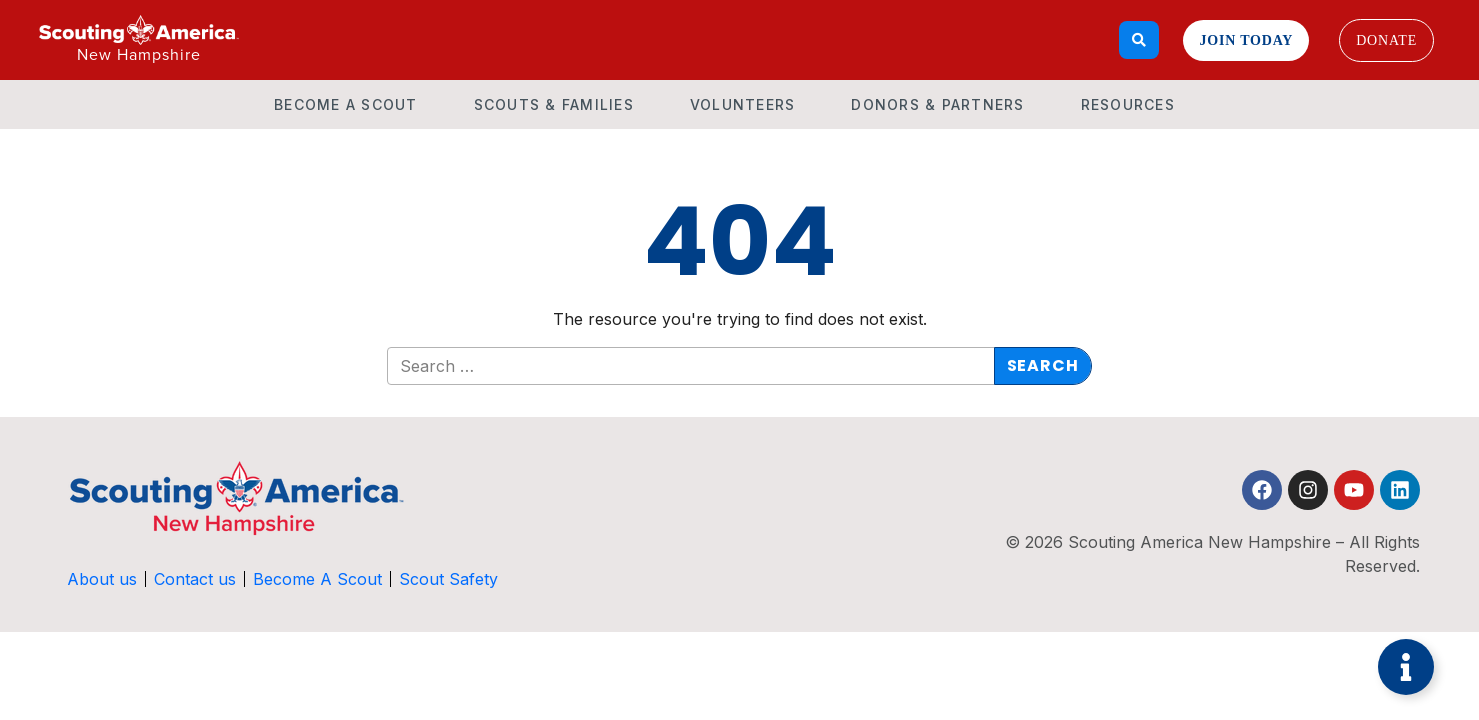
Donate (1386, 40)
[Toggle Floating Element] (1406, 667)
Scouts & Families (554, 104)
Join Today (1246, 40)
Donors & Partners (937, 104)
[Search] (1139, 40)
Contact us (196, 579)
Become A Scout (346, 104)
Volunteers (743, 104)
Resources (1128, 104)
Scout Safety (449, 579)
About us (103, 579)
